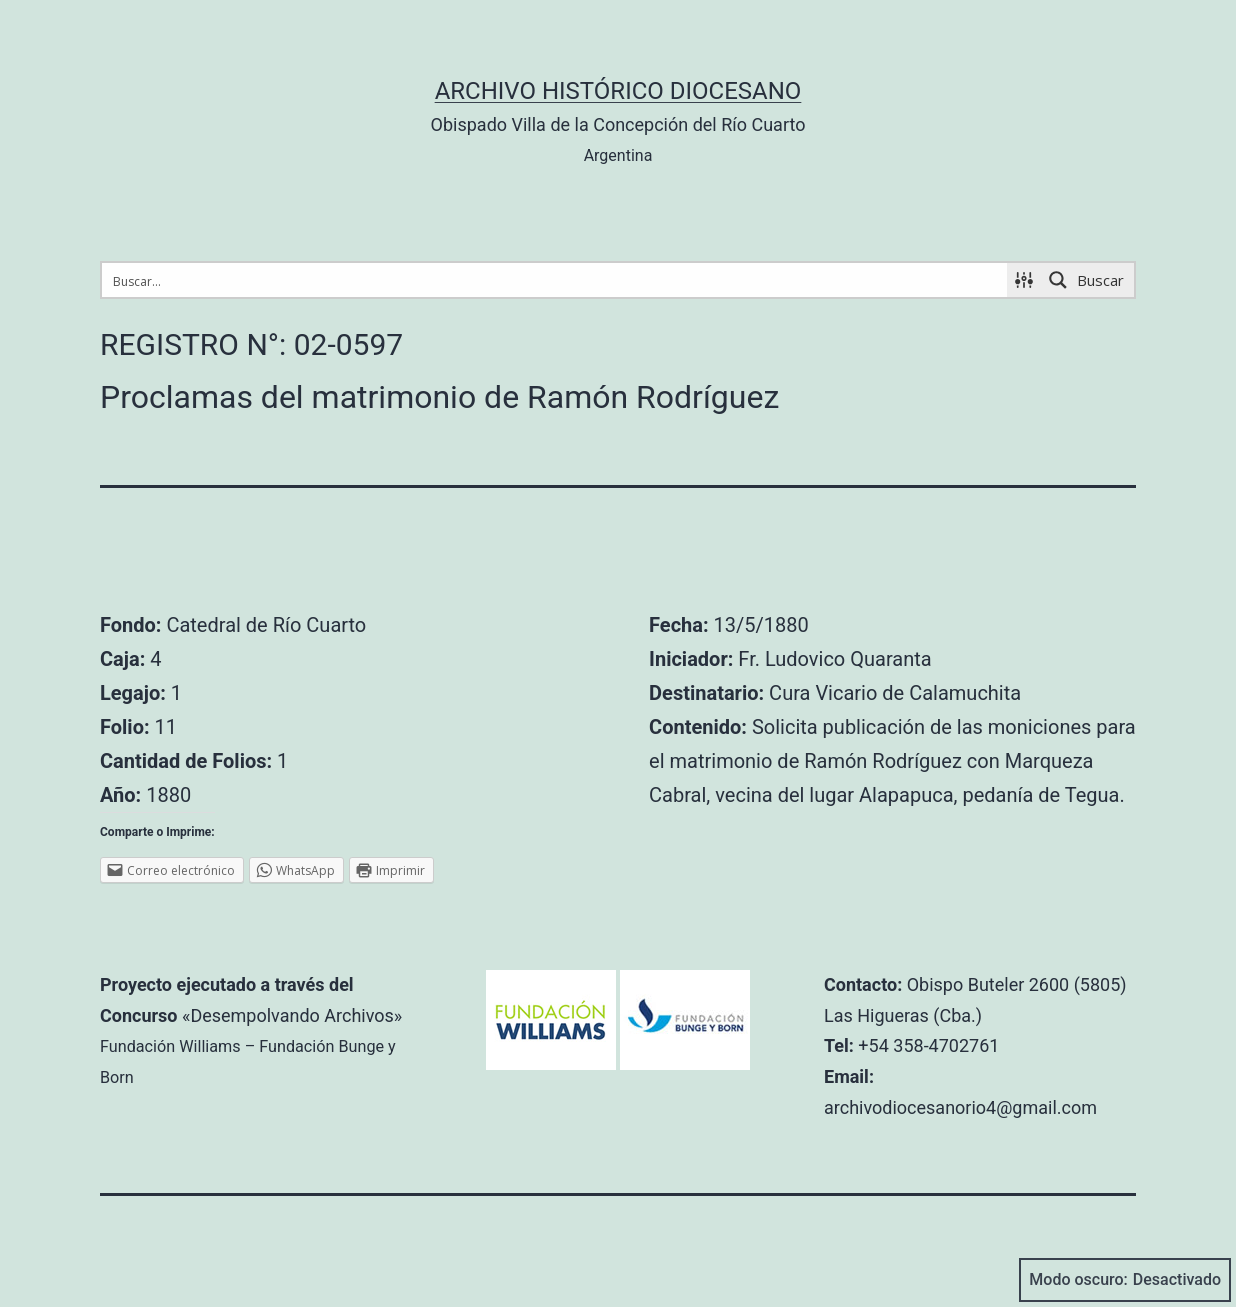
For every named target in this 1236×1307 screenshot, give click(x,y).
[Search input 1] (555, 280)
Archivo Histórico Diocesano (618, 91)
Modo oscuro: (1125, 1280)
